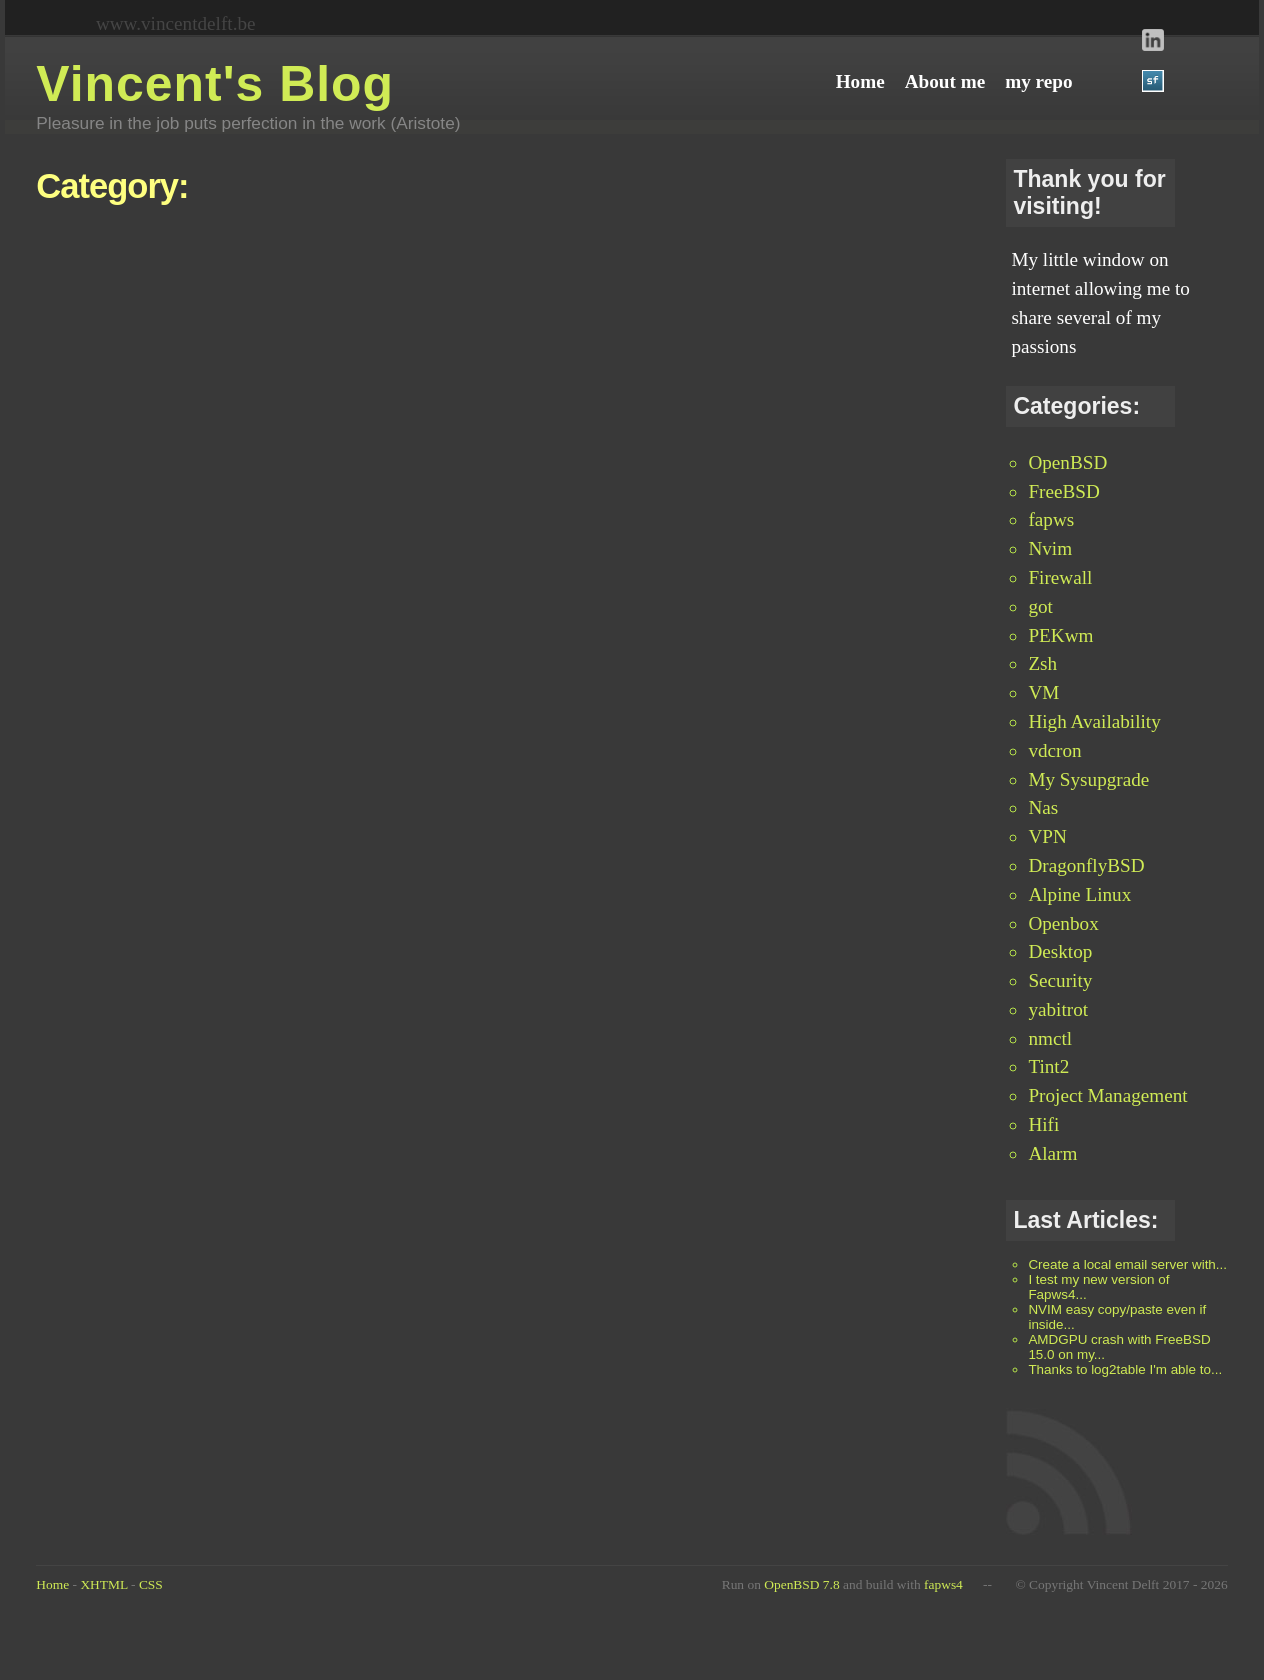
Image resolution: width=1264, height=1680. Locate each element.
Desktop (1060, 951)
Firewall (1060, 577)
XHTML (103, 1584)
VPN (1047, 836)
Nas (1043, 807)
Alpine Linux (1079, 894)
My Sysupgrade (1088, 779)
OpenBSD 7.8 (801, 1584)
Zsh (1042, 663)
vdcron (1054, 750)
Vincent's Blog (215, 84)
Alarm (1052, 1153)
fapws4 (943, 1584)
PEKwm (1060, 635)
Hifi (1043, 1124)
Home (52, 1584)
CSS (151, 1584)
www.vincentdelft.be (176, 23)
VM (1043, 692)
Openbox (1063, 923)
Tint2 (1048, 1066)
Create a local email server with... (1127, 1264)
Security (1060, 980)
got (1040, 606)
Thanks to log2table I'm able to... (1125, 1369)
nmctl (1050, 1038)
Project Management (1107, 1095)
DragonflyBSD (1086, 865)
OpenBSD (1067, 462)
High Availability (1094, 721)
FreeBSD (1063, 491)
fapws (1051, 519)
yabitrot (1058, 1009)
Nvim (1050, 548)
